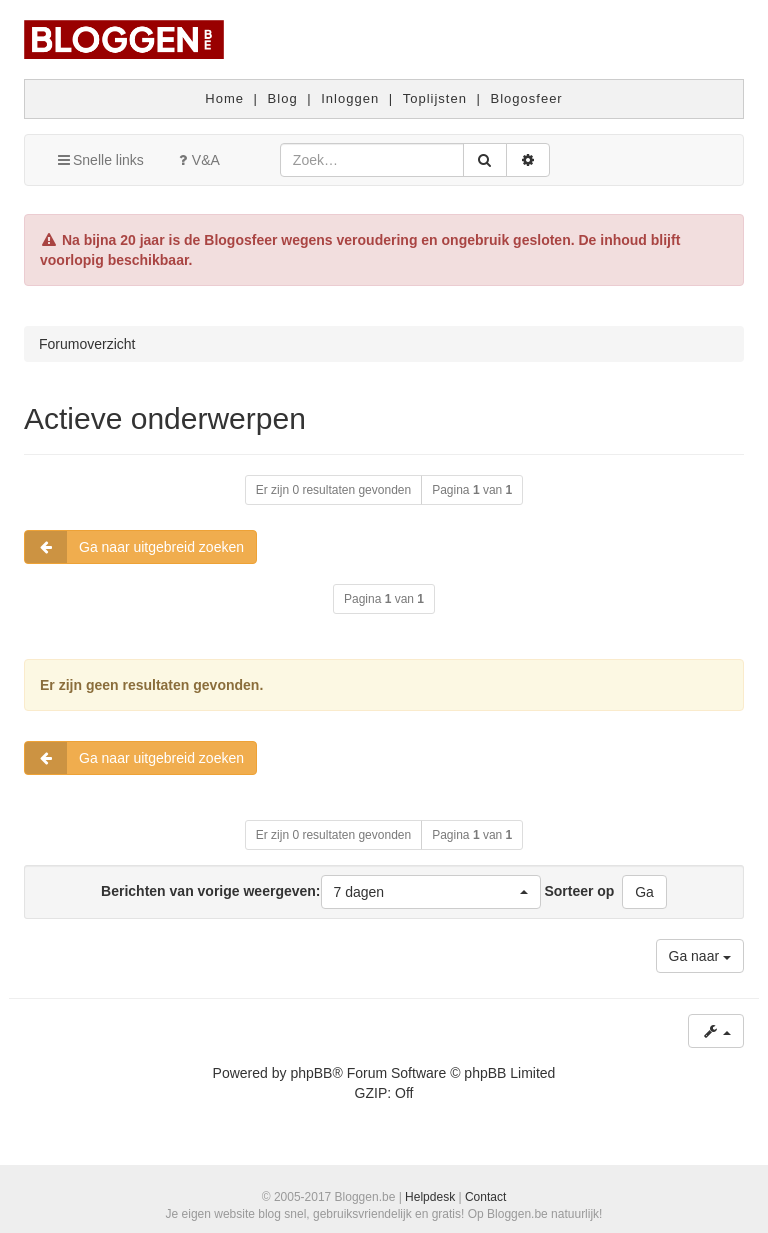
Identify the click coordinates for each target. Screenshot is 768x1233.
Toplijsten (435, 98)
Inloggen (350, 98)
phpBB (311, 1073)
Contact (485, 1197)
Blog (283, 98)
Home (224, 98)
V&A (197, 160)
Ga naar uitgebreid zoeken (134, 547)
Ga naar (700, 956)
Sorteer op (579, 891)
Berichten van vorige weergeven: (320, 892)
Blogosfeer (527, 98)
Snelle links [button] (99, 160)
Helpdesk (430, 1197)
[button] (431, 892)
